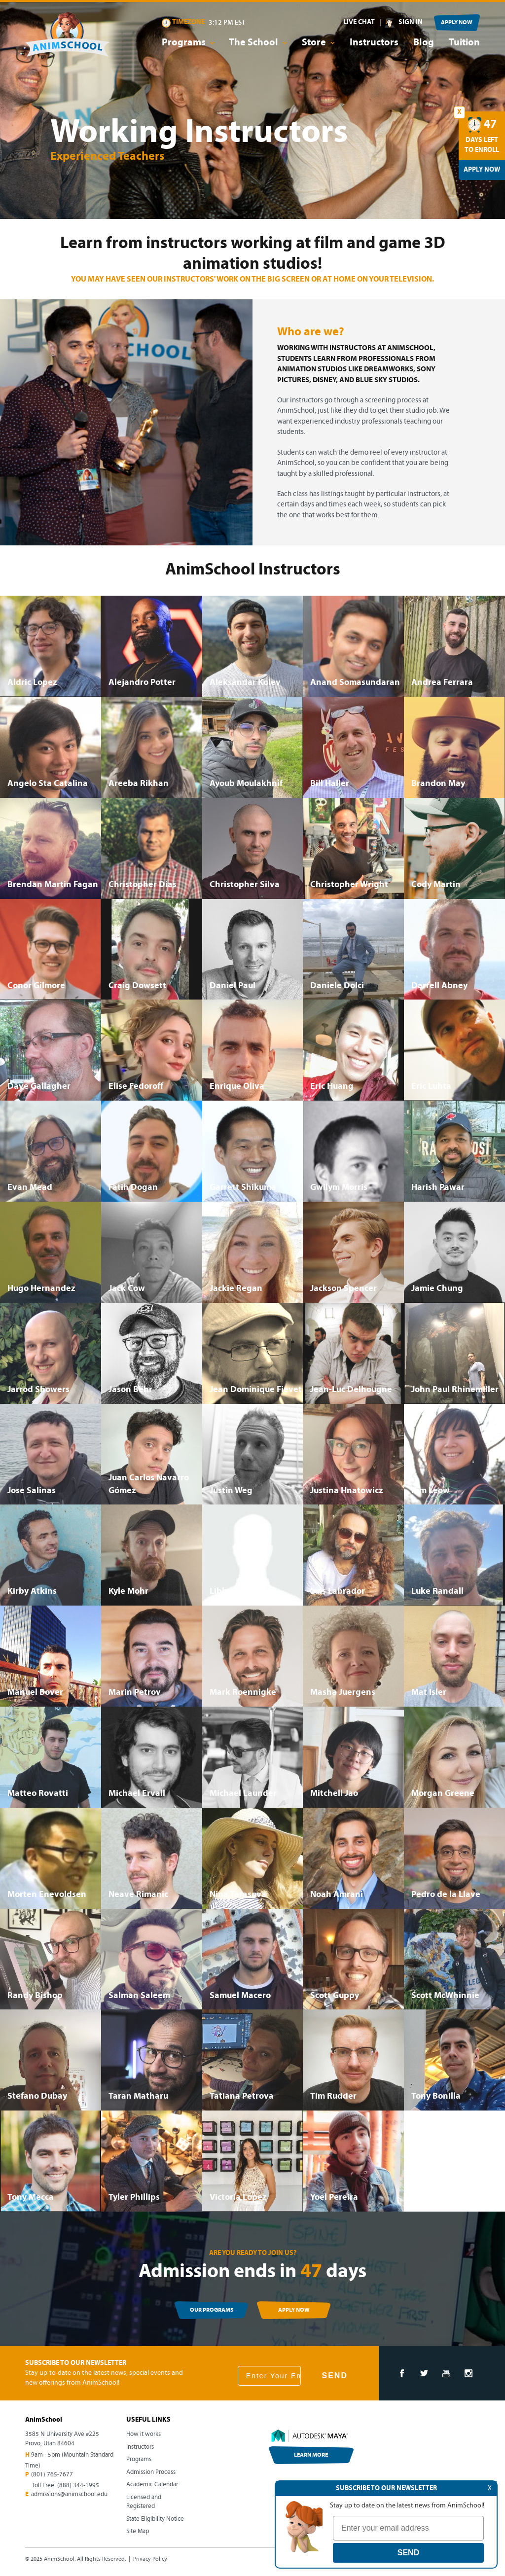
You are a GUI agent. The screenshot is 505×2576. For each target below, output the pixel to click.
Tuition (464, 43)
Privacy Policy (150, 2559)
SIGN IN (410, 22)
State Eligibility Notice (155, 2519)
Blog (423, 43)
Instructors (374, 43)
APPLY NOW (456, 23)
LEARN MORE (311, 2455)
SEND (334, 2375)
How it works (143, 2434)
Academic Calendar (152, 2484)
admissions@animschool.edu (69, 2494)
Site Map (137, 2531)
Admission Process (151, 2472)
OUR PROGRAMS (211, 2310)
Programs (138, 2459)
